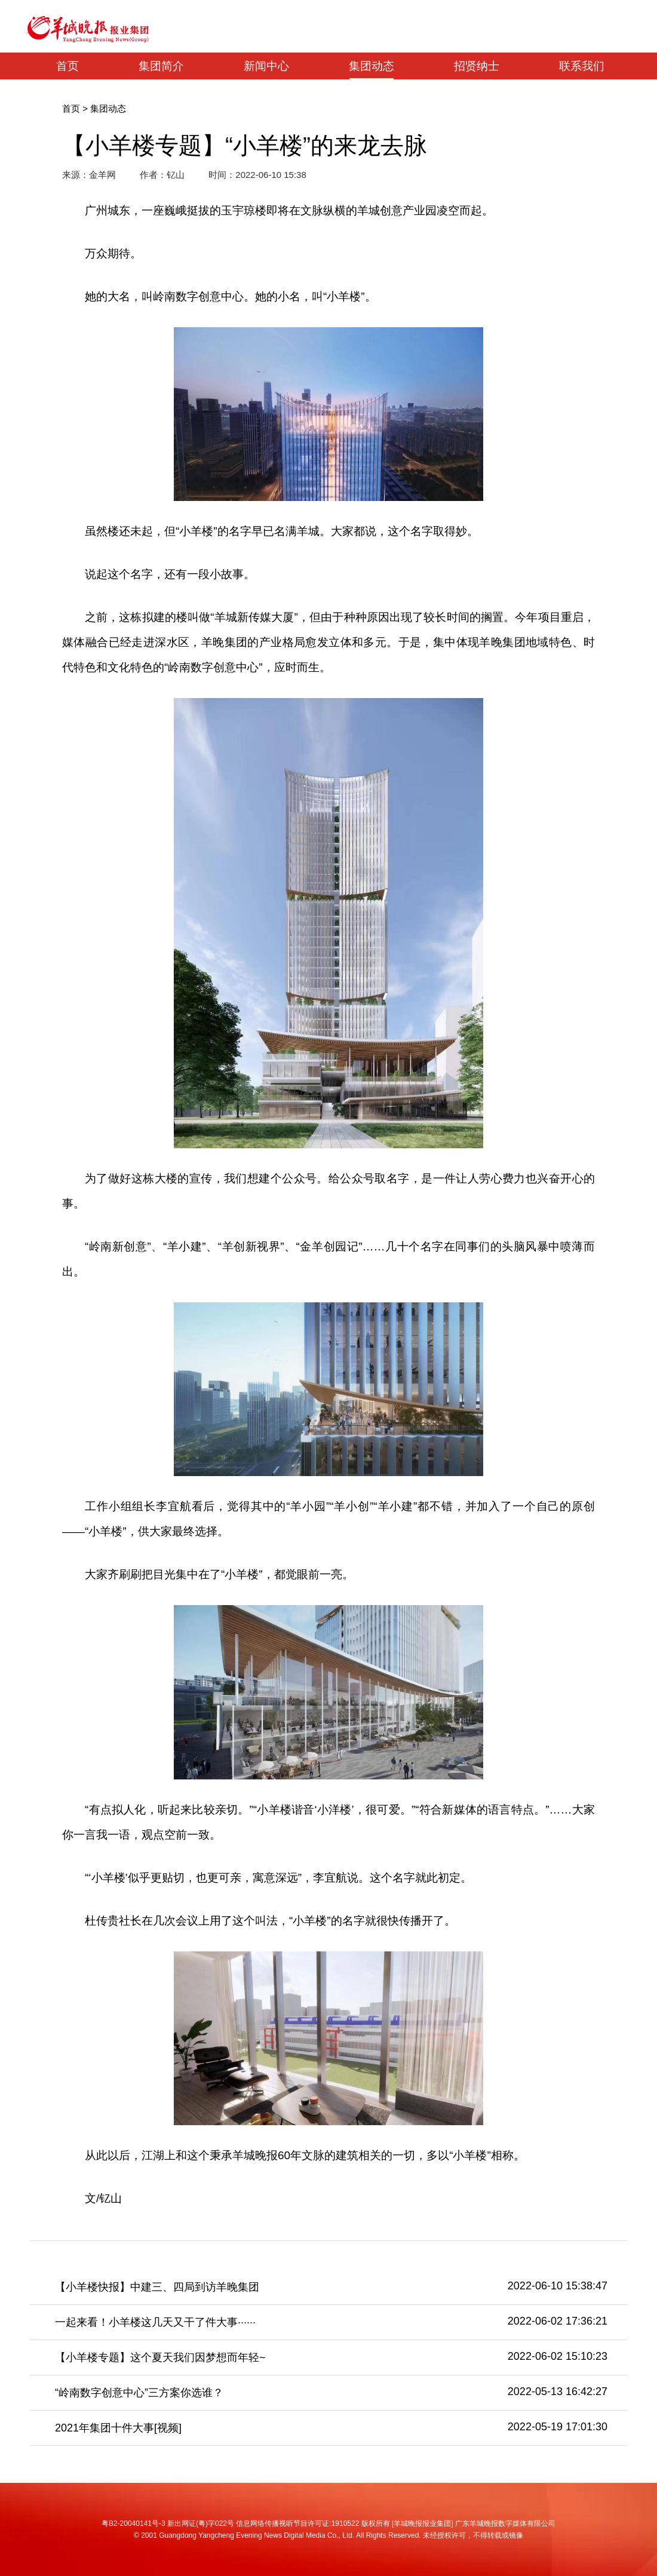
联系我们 (581, 66)
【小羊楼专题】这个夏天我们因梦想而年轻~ (160, 2357)
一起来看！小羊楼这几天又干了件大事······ (155, 2322)
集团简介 (161, 66)
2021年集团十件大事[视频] (118, 2428)
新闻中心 (266, 66)
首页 (67, 66)
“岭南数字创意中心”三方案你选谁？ (139, 2393)
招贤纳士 (476, 66)
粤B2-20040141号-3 (133, 2523)
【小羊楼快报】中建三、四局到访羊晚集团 (157, 2287)
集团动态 (371, 66)
